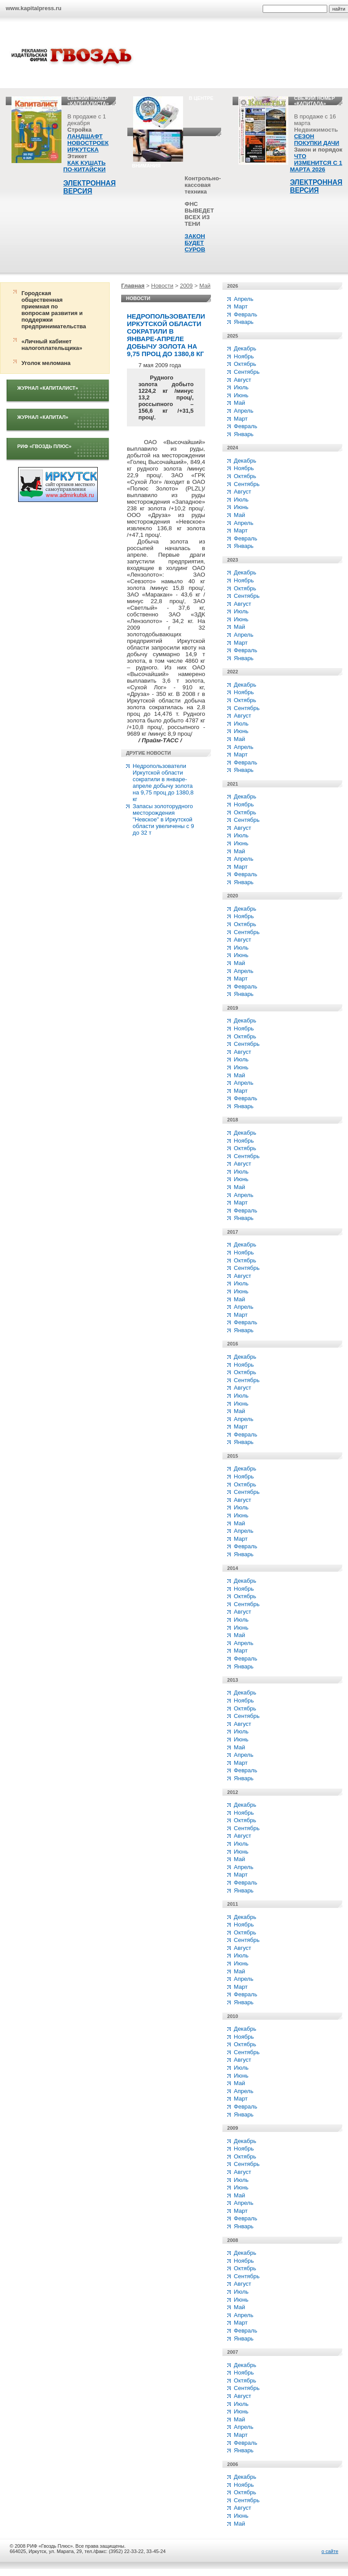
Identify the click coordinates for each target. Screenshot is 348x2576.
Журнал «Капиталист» (47, 388)
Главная (133, 285)
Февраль (245, 314)
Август (242, 379)
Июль (241, 387)
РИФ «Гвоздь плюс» (44, 446)
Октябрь (245, 364)
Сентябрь (247, 372)
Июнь (241, 395)
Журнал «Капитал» (42, 417)
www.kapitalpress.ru (33, 8)
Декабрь (245, 348)
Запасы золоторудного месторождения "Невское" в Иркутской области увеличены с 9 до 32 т (163, 819)
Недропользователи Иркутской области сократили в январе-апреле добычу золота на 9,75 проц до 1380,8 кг (163, 782)
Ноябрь (244, 356)
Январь (244, 322)
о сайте (329, 2551)
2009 (186, 285)
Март (241, 306)
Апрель (243, 299)
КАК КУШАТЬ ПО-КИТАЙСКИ (84, 166)
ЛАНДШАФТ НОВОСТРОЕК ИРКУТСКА (87, 143)
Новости (162, 285)
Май (204, 285)
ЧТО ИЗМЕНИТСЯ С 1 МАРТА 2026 (316, 163)
